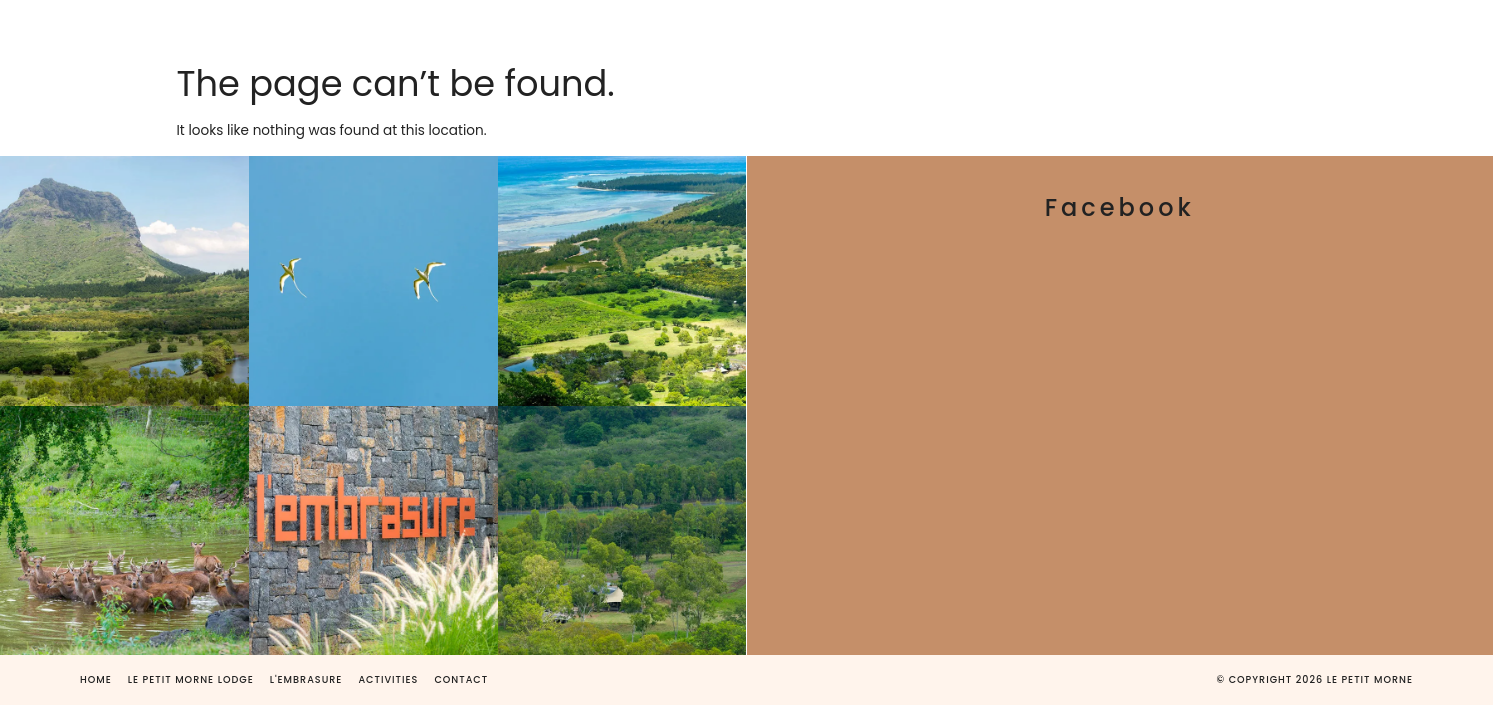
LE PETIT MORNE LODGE (446, 28)
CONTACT (1058, 28)
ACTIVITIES (922, 28)
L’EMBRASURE (649, 28)
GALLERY (790, 28)
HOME (277, 28)
